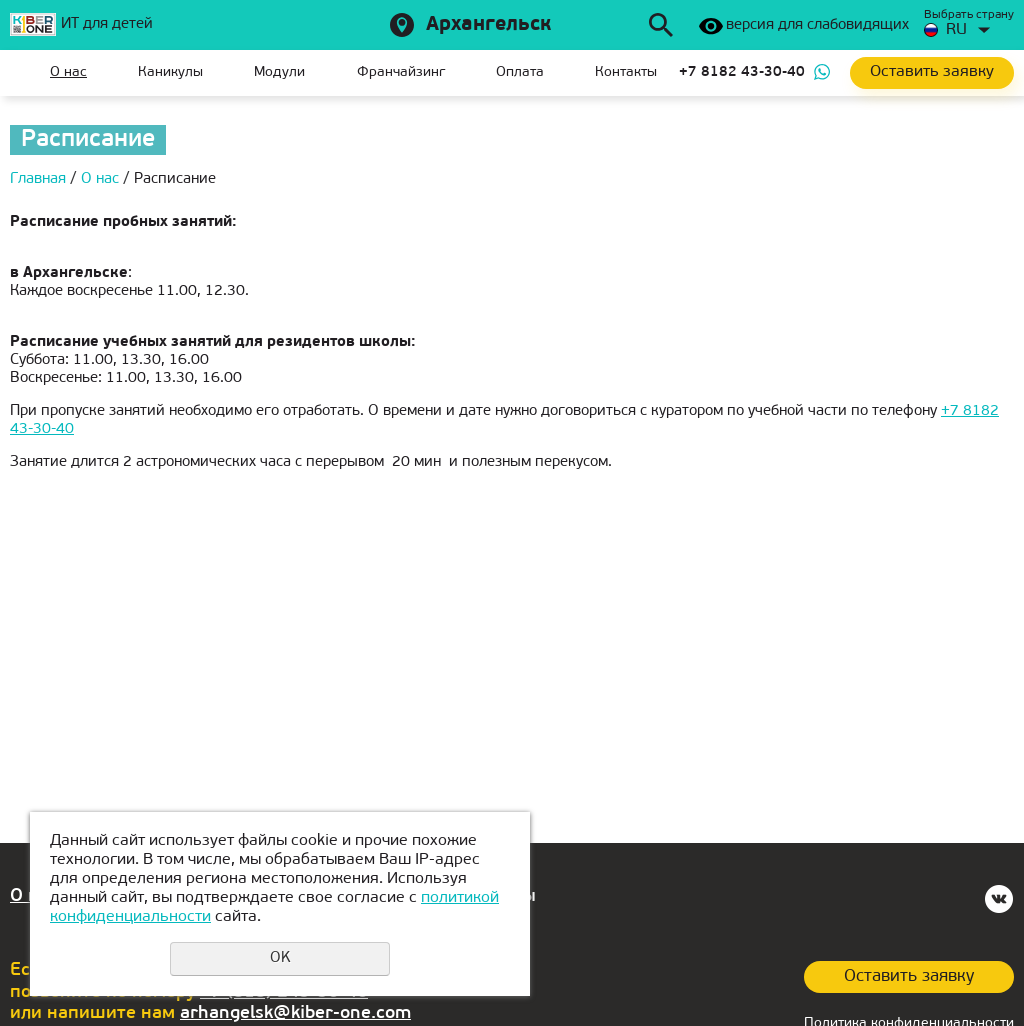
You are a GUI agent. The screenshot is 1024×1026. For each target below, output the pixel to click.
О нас (68, 72)
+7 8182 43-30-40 (742, 72)
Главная (25, 73)
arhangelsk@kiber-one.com (295, 1013)
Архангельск (489, 25)
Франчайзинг (401, 72)
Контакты (626, 72)
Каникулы (170, 72)
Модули (279, 72)
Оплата (520, 72)
